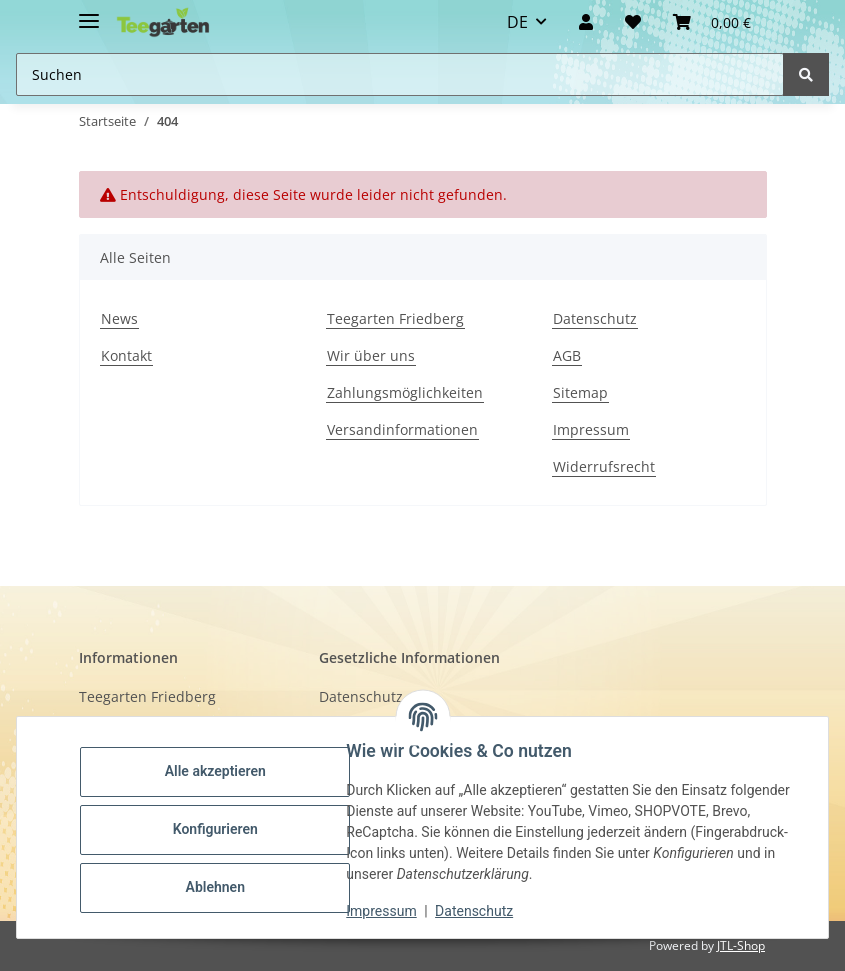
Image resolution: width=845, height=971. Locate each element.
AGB (567, 355)
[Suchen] (806, 74)
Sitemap (580, 392)
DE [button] (517, 22)
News (119, 318)
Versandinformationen (402, 429)
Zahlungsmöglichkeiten (405, 392)
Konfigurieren (219, 829)
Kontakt (126, 355)
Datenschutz (595, 318)
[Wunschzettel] (633, 22)
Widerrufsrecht (604, 466)
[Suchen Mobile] (400, 74)
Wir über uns (371, 355)
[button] (586, 22)
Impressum (591, 429)
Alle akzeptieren (219, 771)
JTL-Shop (741, 945)
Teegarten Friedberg (395, 318)
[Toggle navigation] (89, 12)
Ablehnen (219, 887)
